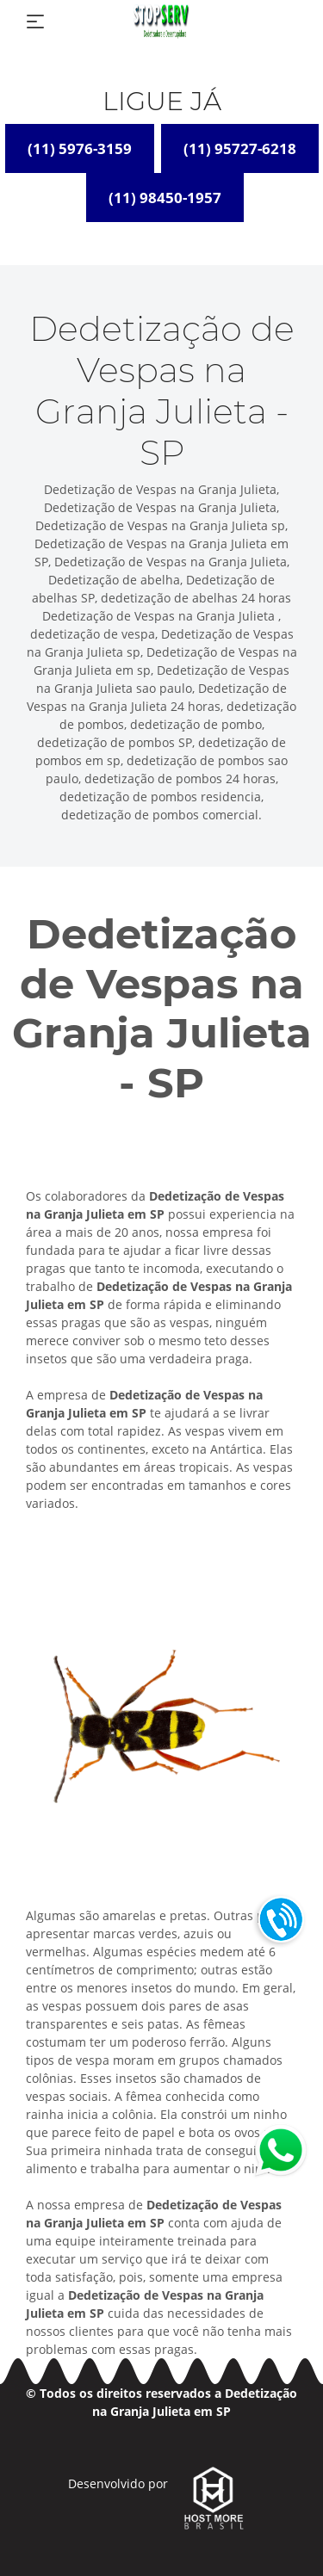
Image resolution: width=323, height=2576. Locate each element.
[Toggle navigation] (35, 21)
